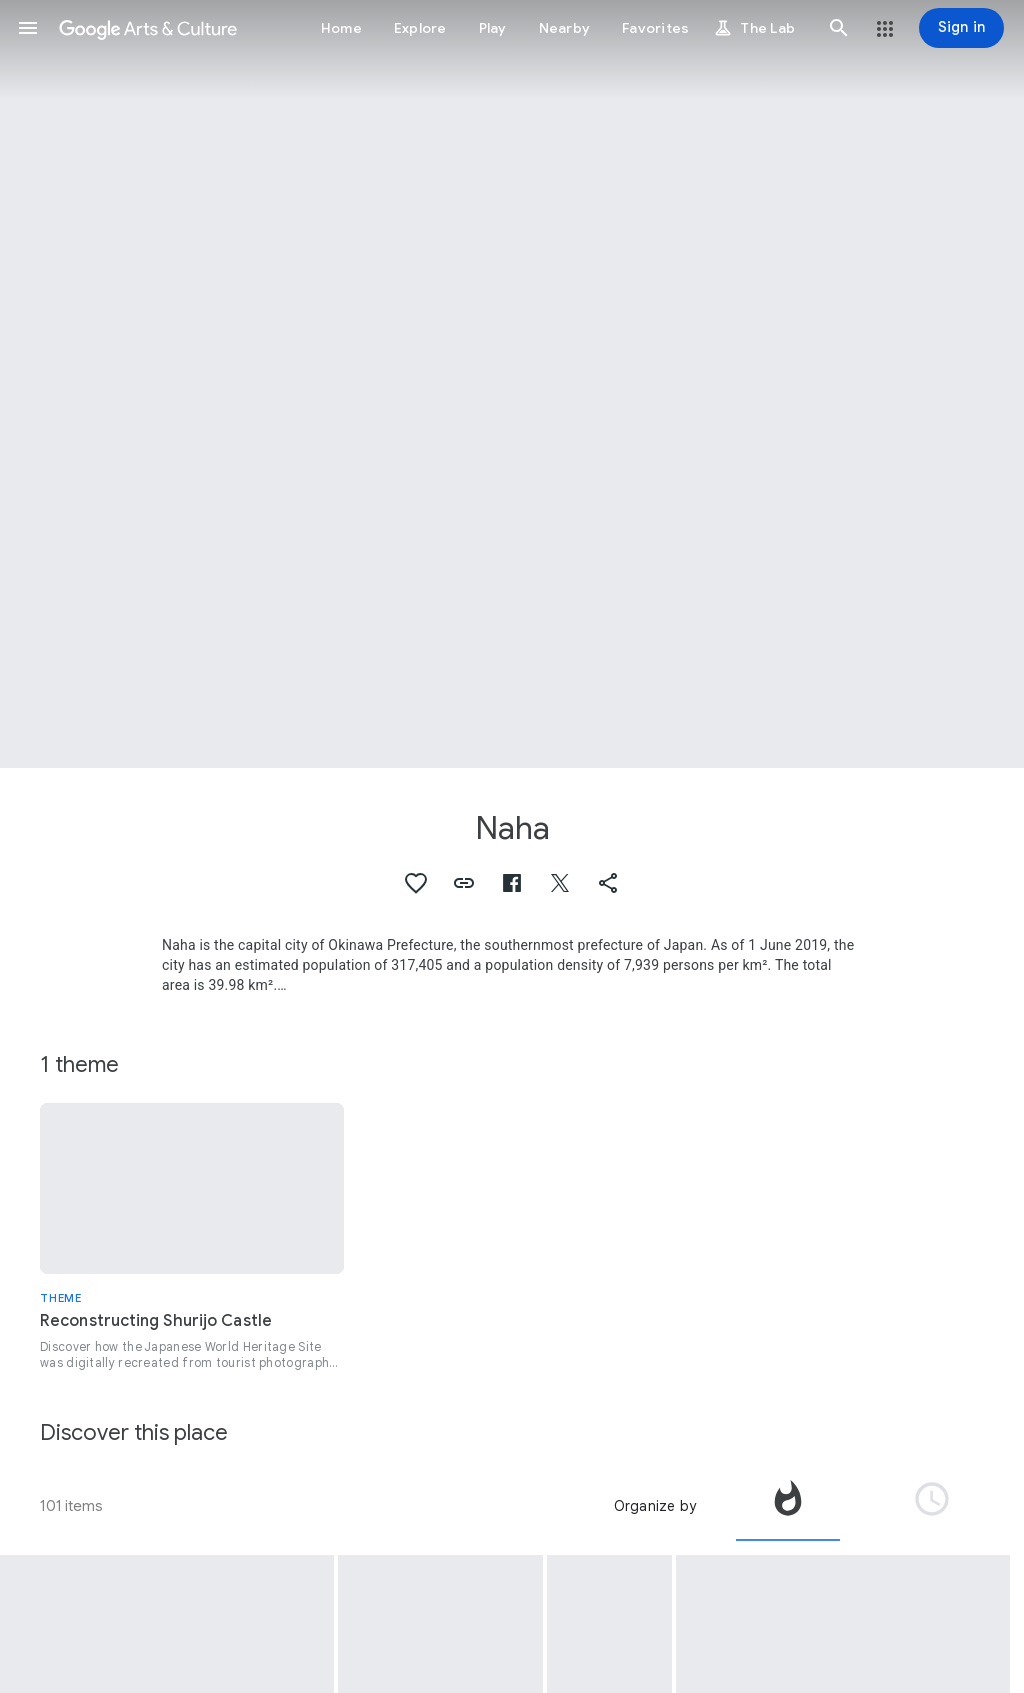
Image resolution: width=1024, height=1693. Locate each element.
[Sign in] (961, 28)
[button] (28, 28)
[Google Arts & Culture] (148, 28)
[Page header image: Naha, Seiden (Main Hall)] (512, 384)
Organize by (655, 1506)
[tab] (788, 1506)
